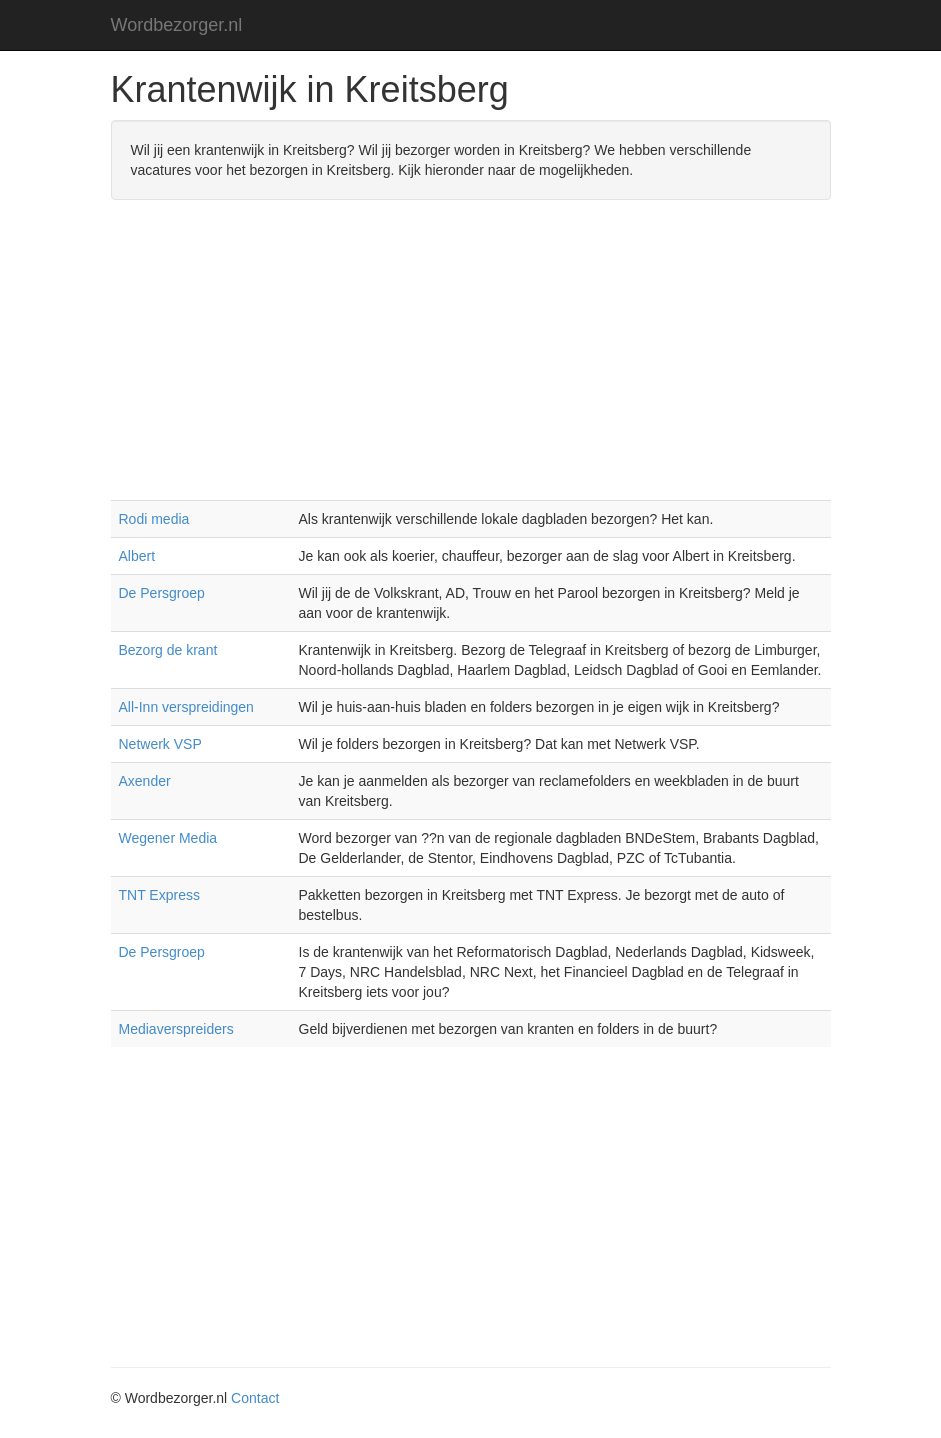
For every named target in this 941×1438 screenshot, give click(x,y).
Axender (145, 781)
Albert (137, 556)
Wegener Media (168, 838)
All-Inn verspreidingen (186, 707)
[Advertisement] (471, 360)
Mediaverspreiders (176, 1029)
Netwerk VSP (160, 744)
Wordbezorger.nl (177, 25)
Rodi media (154, 519)
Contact (255, 1398)
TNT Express (159, 895)
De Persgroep (162, 593)
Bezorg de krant (168, 650)
